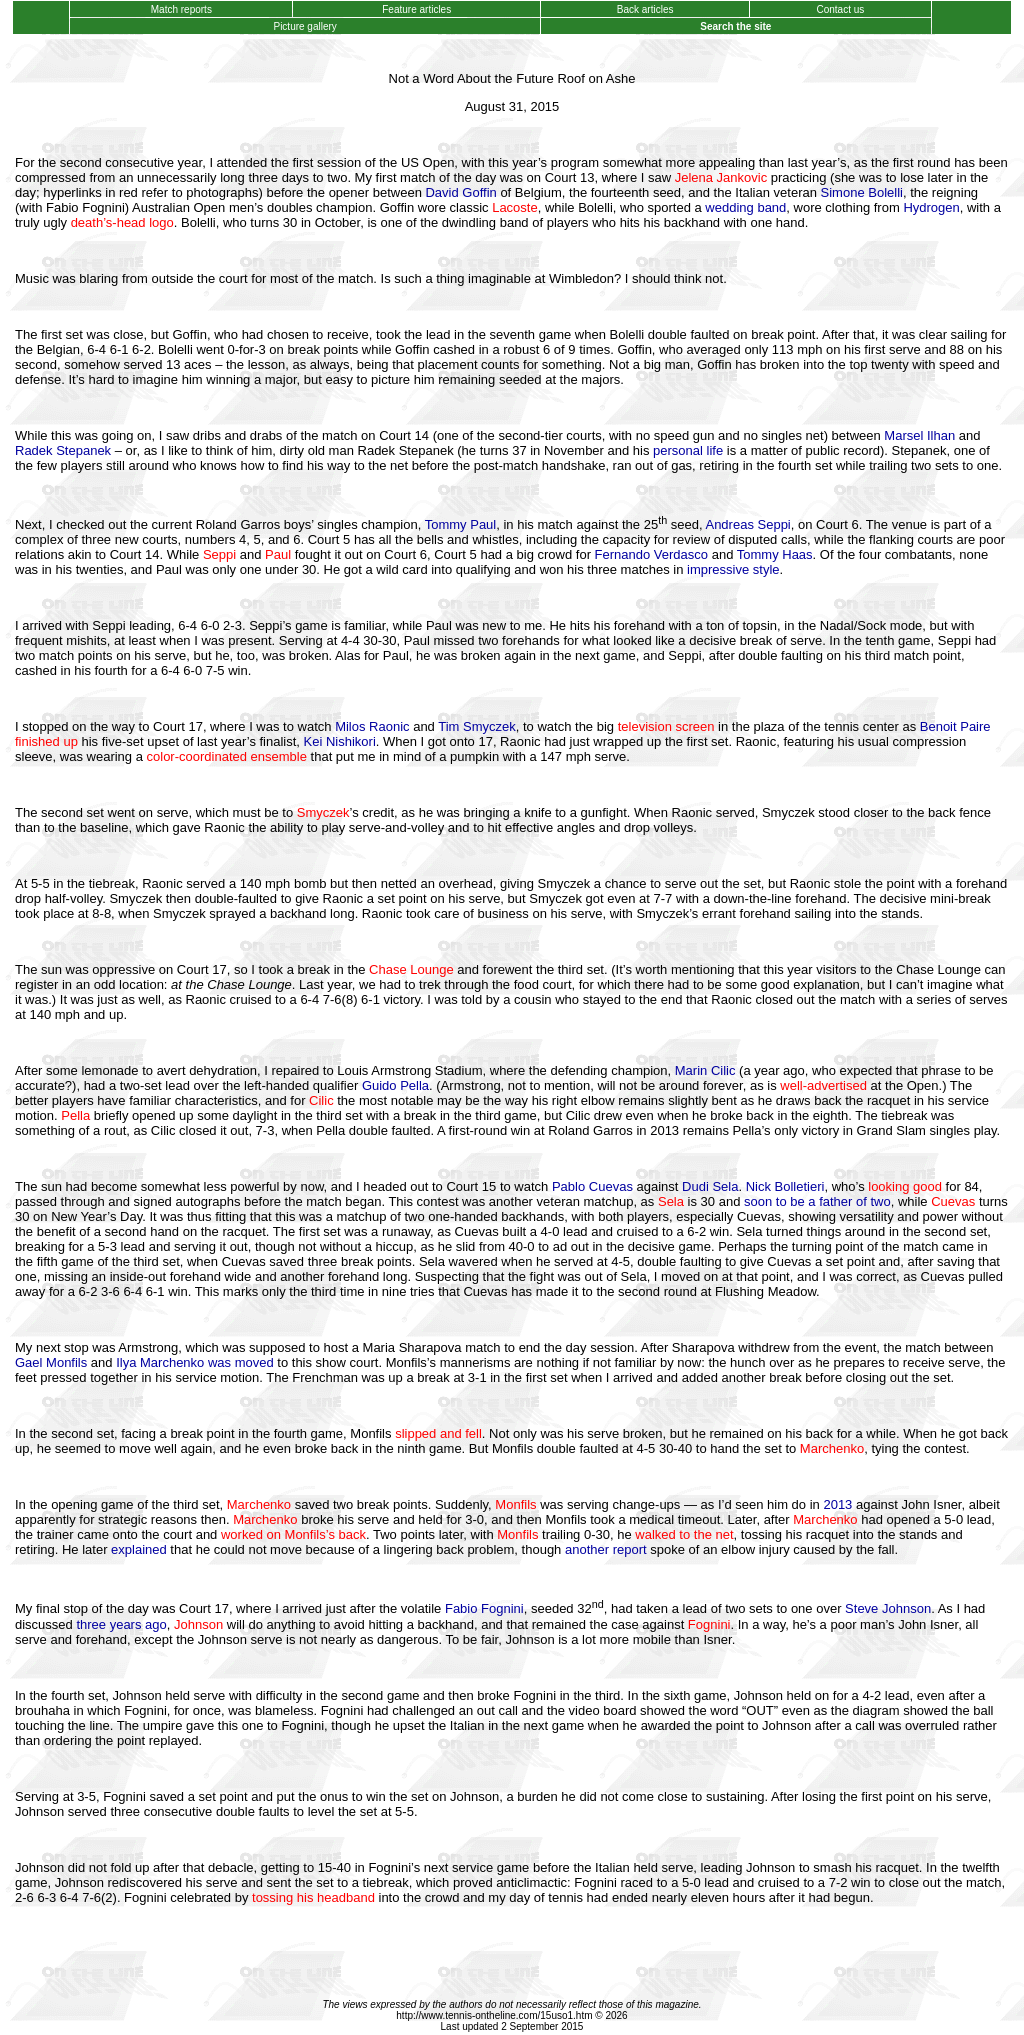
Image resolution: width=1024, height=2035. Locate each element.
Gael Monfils (51, 1362)
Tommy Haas (775, 554)
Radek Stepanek (63, 450)
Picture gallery (305, 26)
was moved (241, 1362)
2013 (837, 1504)
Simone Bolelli (862, 192)
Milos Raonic (372, 726)
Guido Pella (395, 1085)
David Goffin (460, 192)
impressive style (733, 569)
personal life (688, 450)
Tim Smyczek (477, 726)
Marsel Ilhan (919, 435)
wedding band (745, 207)
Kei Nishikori (340, 741)
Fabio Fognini (484, 1609)
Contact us (840, 9)
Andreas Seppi (747, 524)
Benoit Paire (955, 726)
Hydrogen (931, 207)
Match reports (181, 9)
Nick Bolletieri (785, 1186)
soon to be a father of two (817, 1201)
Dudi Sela (710, 1186)
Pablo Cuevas (592, 1186)
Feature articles (416, 9)
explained (139, 1549)
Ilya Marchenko (160, 1362)
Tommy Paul (461, 524)
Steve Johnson (888, 1609)
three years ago (121, 1624)
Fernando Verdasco (651, 554)
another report (606, 1549)
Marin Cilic (705, 1070)
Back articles (645, 9)
